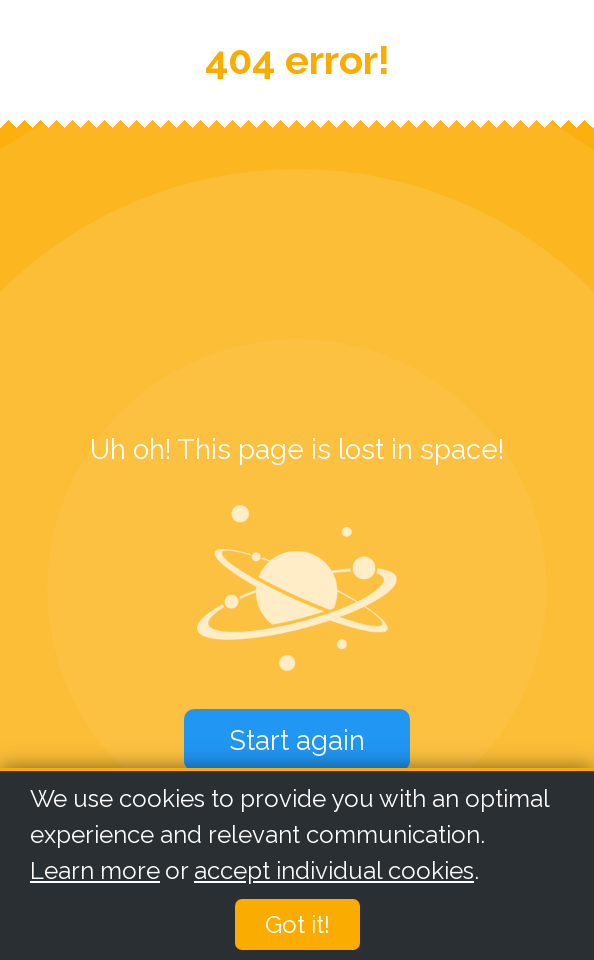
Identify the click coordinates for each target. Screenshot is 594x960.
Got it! (297, 925)
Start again (297, 740)
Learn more (95, 871)
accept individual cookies (334, 871)
